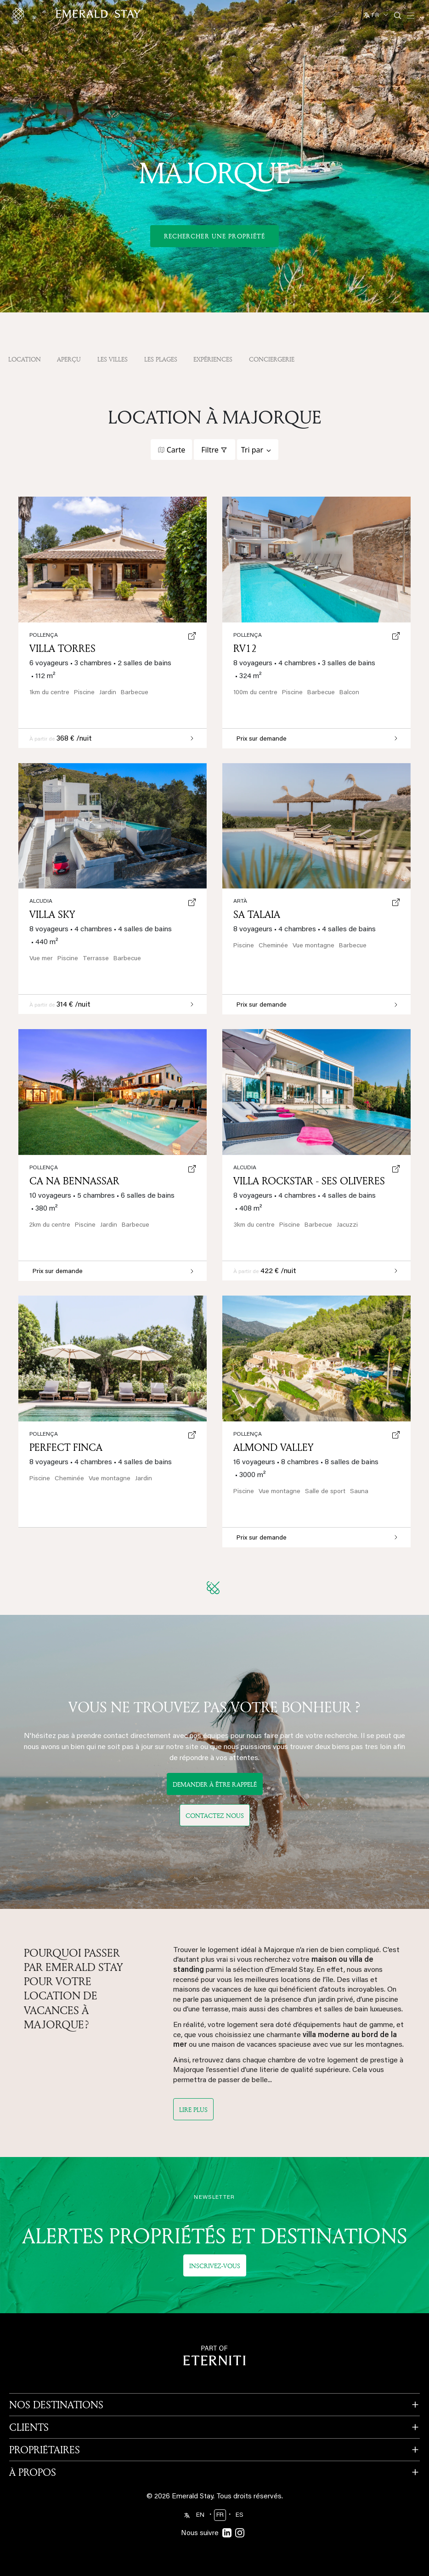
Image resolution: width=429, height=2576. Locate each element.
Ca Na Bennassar (74, 1181)
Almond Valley (273, 1447)
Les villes (112, 359)
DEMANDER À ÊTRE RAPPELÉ (215, 1784)
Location (24, 359)
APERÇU (69, 359)
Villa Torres (62, 648)
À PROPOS (32, 2472)
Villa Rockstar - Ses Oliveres (309, 1181)
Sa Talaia (256, 914)
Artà (240, 901)
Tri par (252, 450)
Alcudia (40, 901)
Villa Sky (52, 914)
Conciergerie (271, 359)
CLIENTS (29, 2427)
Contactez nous (215, 1815)
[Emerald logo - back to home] (78, 14)
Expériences (212, 359)
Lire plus (193, 2109)
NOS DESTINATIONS (56, 2405)
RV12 (245, 648)
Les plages (160, 359)
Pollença (43, 1434)
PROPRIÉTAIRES (44, 2450)
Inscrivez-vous (214, 2265)
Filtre (210, 450)
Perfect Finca (65, 1447)
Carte (176, 450)
